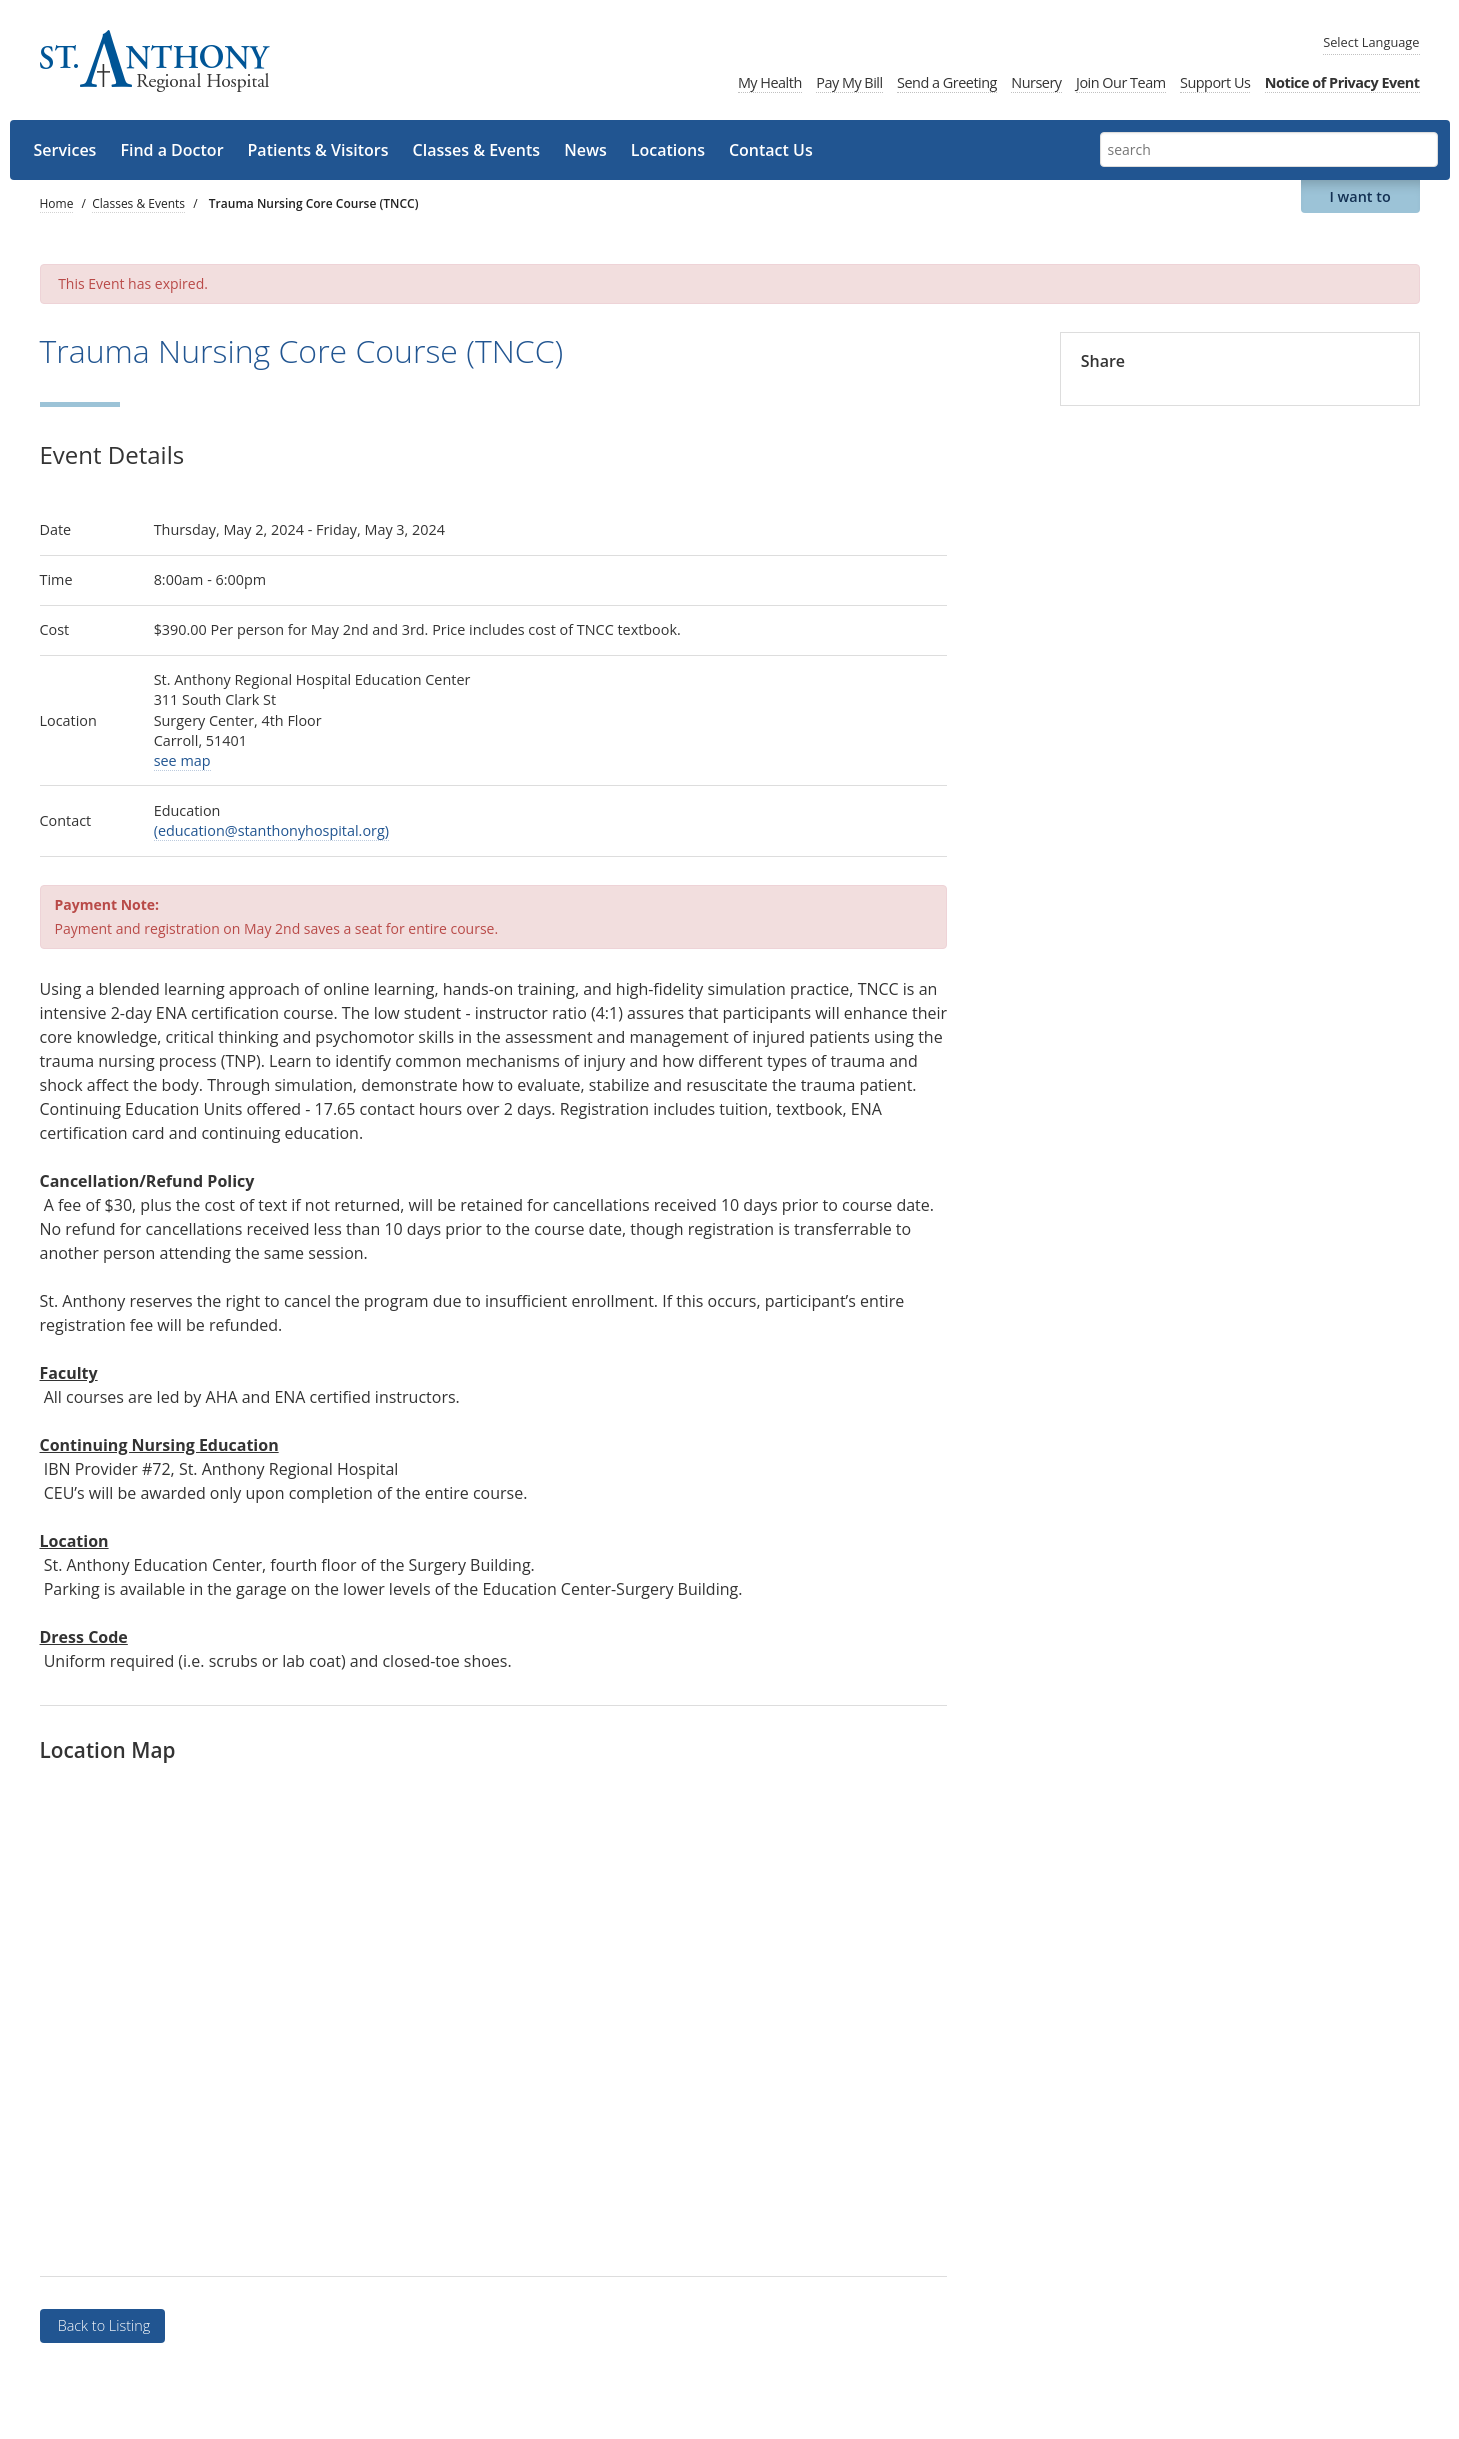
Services (65, 150)
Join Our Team (1121, 82)
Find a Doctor (171, 150)
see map (182, 760)
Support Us (1215, 82)
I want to (1359, 196)
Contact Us (771, 150)
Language (1371, 42)
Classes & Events (477, 150)
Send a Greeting (947, 82)
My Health (770, 82)
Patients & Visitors (318, 150)
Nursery (1036, 82)
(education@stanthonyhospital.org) (271, 830)
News (585, 150)
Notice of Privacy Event (1342, 82)
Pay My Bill (849, 82)
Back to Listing (102, 2325)
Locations (668, 150)
